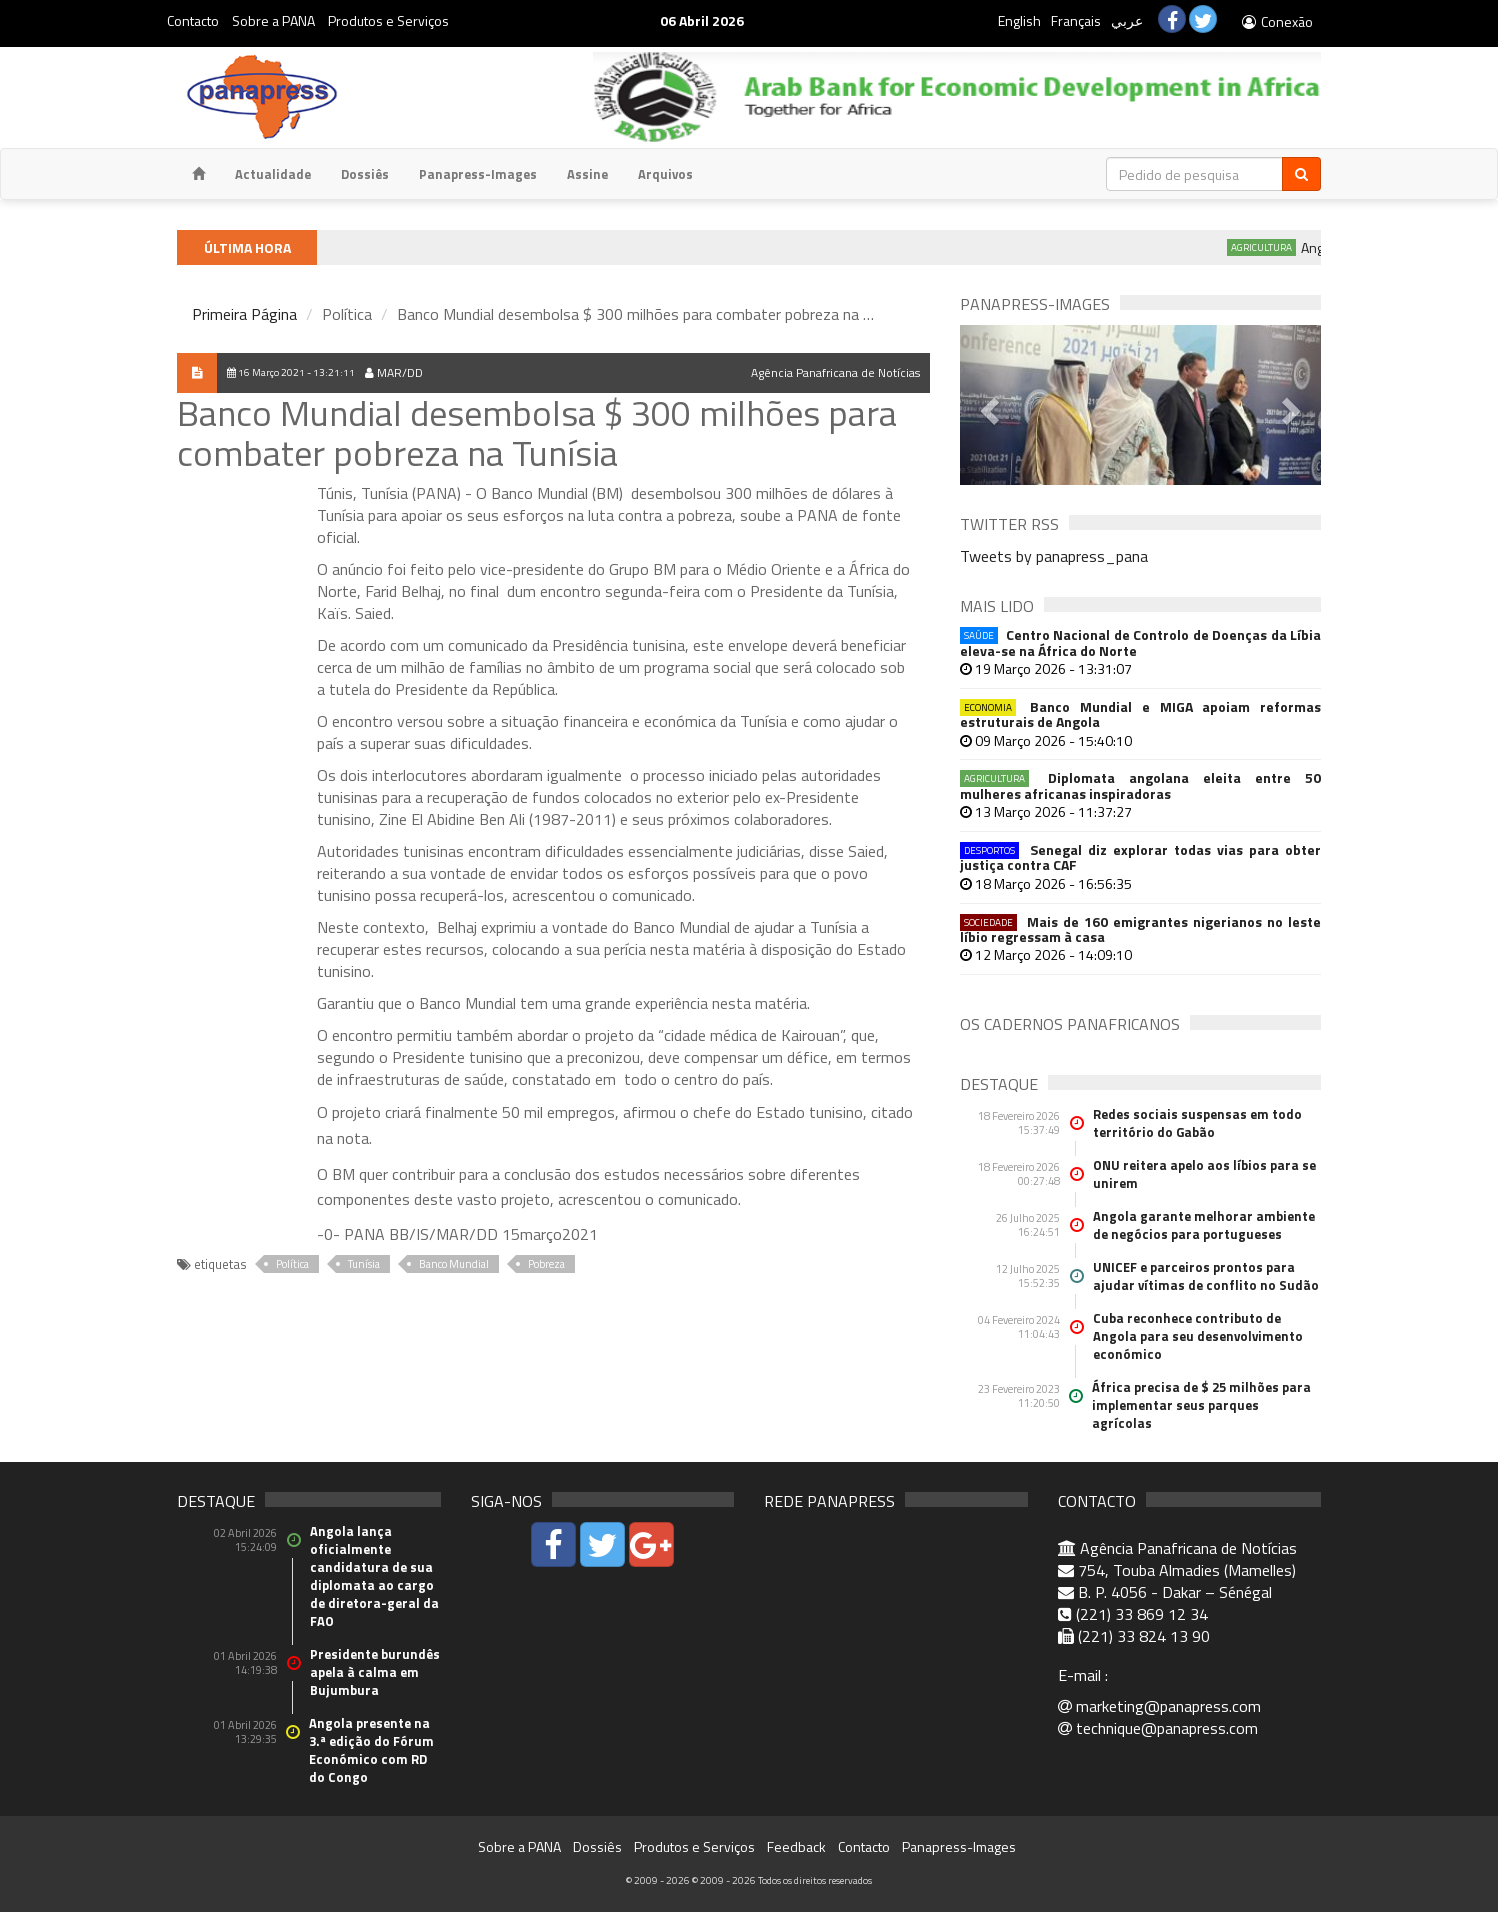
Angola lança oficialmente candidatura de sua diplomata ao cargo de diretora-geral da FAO (374, 1576)
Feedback (796, 1846)
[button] (987, 405)
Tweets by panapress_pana (1054, 556)
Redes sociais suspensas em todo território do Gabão (1197, 1123)
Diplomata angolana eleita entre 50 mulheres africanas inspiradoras (1140, 785)
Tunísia (364, 1264)
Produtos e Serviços (388, 20)
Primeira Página (244, 314)
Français (1076, 20)
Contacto (193, 20)
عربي (1127, 20)
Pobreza (546, 1264)
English (1019, 20)
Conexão (1276, 21)
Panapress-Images (478, 174)
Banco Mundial (454, 1264)
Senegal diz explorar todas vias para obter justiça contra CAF (1140, 857)
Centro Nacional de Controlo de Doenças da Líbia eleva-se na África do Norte (1140, 642)
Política (292, 1264)
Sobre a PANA (273, 20)
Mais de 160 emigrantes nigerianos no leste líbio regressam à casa (1140, 929)
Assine (587, 174)
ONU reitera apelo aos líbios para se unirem (1204, 1174)
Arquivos (665, 174)
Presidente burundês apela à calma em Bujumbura (375, 1672)
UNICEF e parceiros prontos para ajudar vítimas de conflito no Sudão (1206, 1276)
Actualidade (273, 174)
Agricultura (1274, 247)
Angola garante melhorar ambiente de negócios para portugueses (1204, 1225)
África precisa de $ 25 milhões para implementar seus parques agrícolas (1201, 1405)
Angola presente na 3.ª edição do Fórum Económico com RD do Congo (371, 1750)
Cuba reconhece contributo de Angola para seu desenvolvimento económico (1198, 1336)
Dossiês (365, 174)
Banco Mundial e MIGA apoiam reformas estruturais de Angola (1140, 714)
